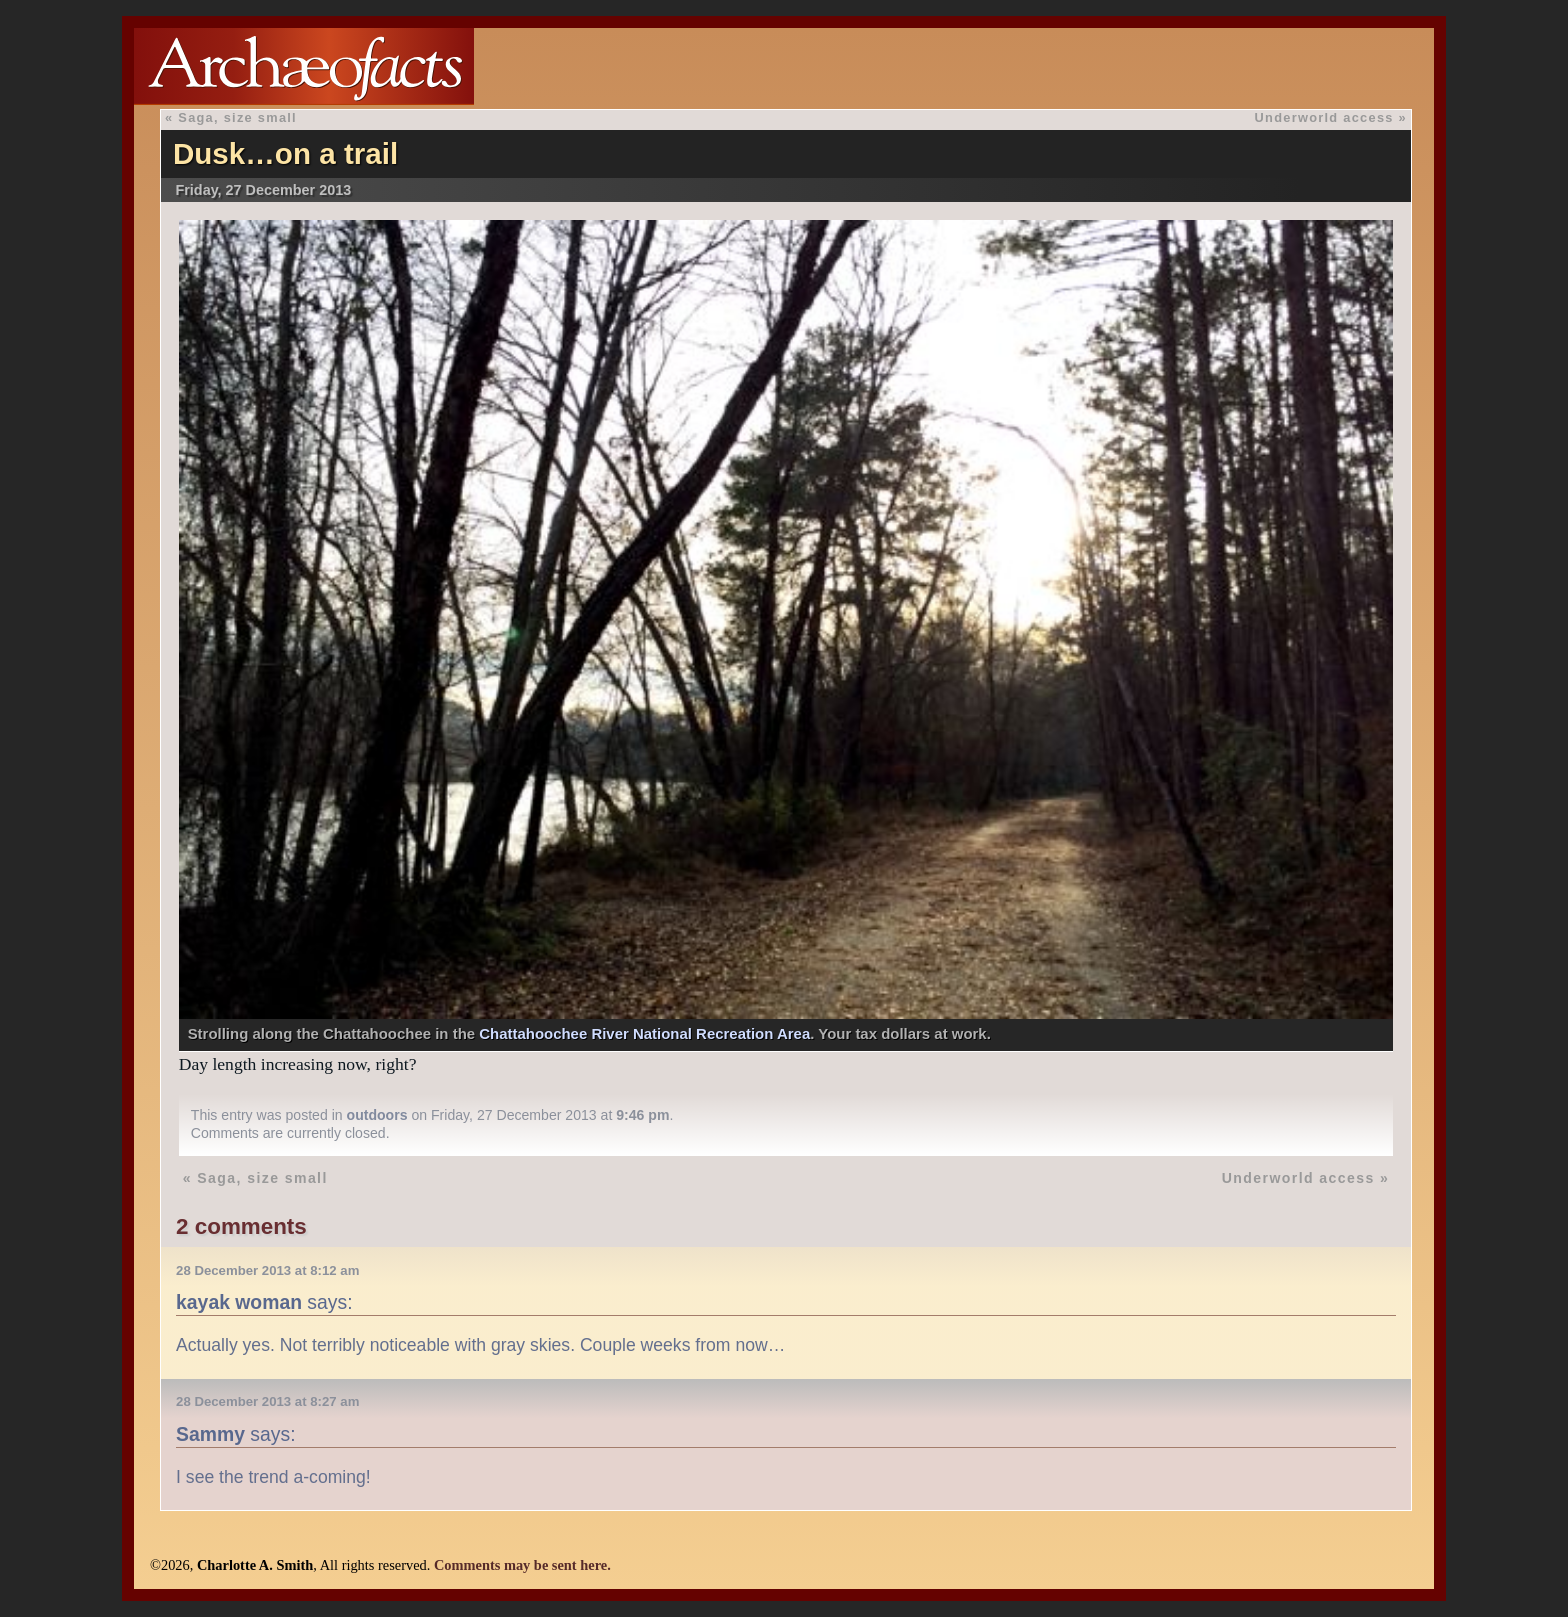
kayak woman (239, 1302)
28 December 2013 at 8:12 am (267, 1270)
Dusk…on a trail (285, 153)
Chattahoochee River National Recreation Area (644, 1033)
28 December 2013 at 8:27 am (267, 1401)
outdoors (377, 1115)
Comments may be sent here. (522, 1565)
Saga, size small (237, 117)
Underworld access (1324, 117)
